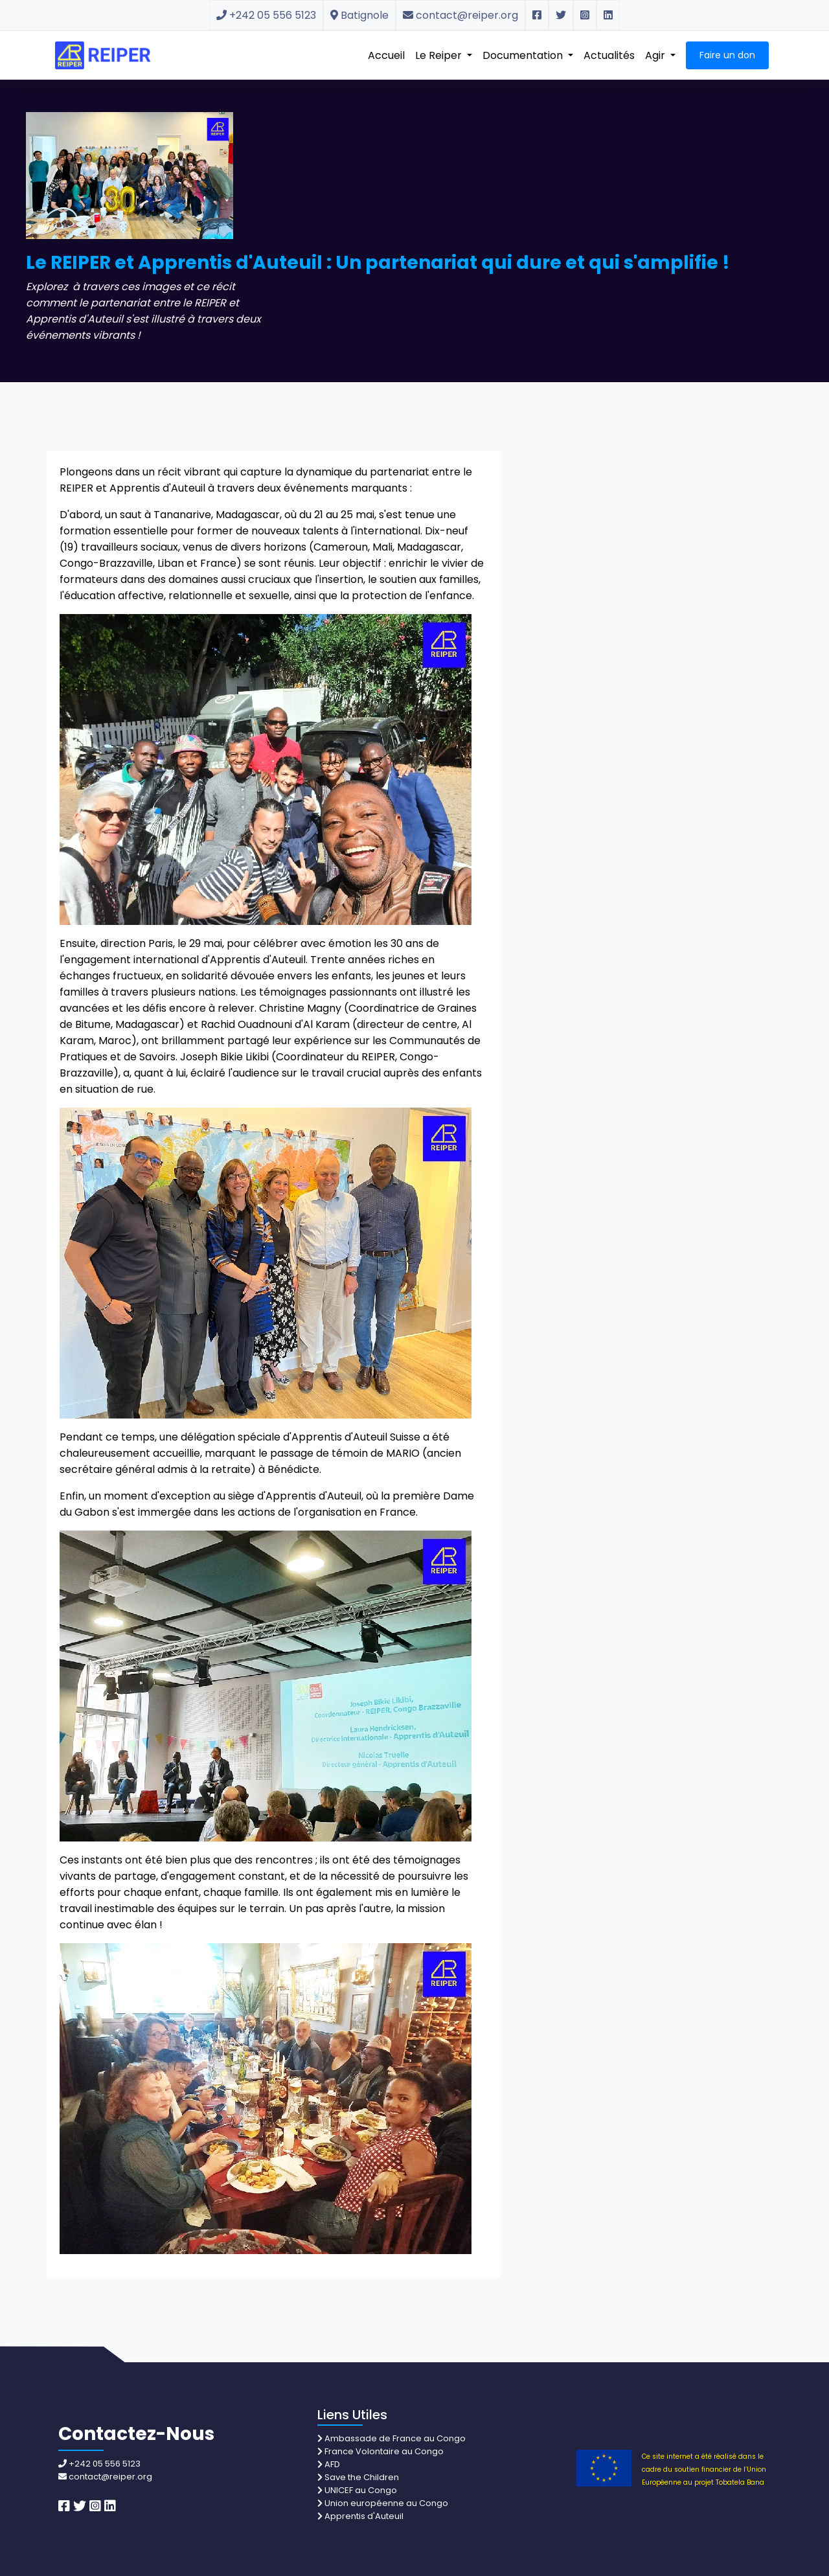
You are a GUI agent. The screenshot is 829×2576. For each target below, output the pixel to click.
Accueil (386, 55)
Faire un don (727, 55)
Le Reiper (439, 55)
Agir (656, 55)
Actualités (609, 55)
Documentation (524, 55)
